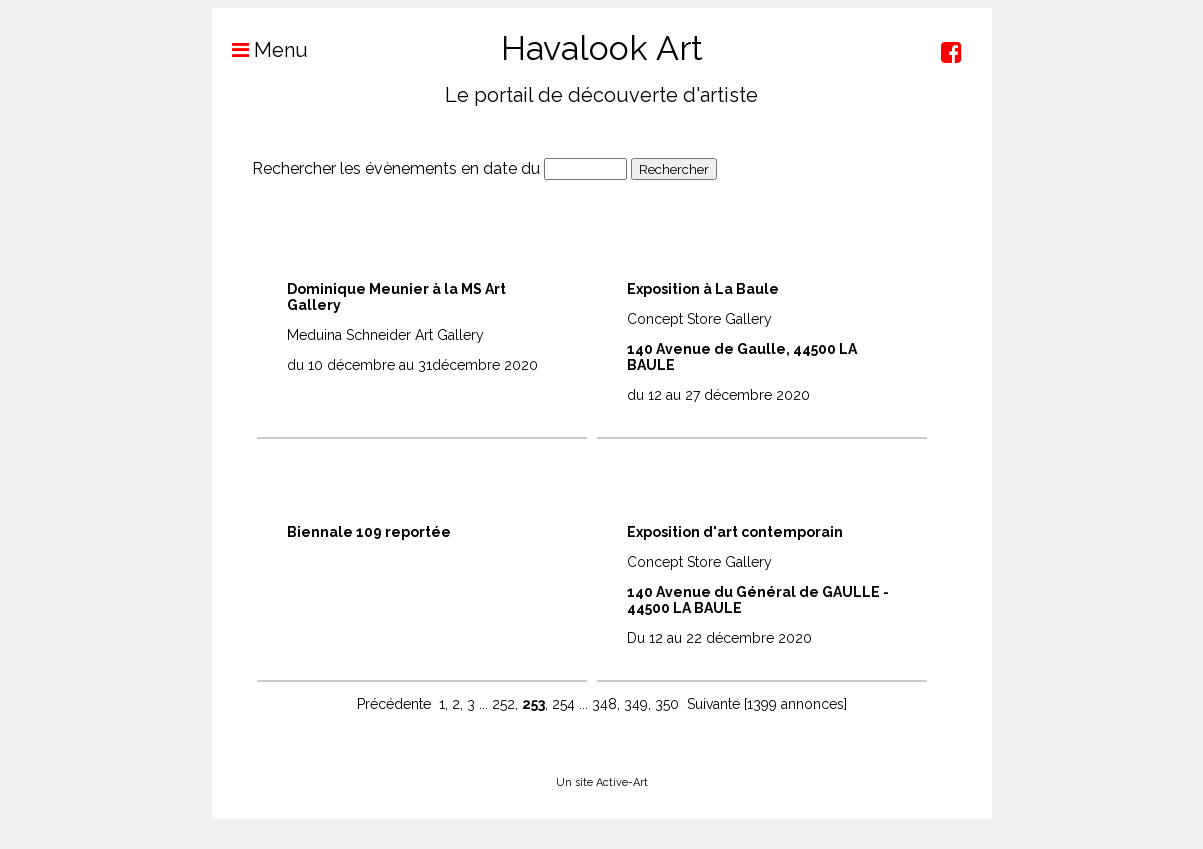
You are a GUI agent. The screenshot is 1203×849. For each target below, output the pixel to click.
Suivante (713, 704)
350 (667, 704)
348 (604, 704)
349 (636, 704)
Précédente (394, 704)
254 (563, 704)
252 (503, 704)
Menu (260, 50)
